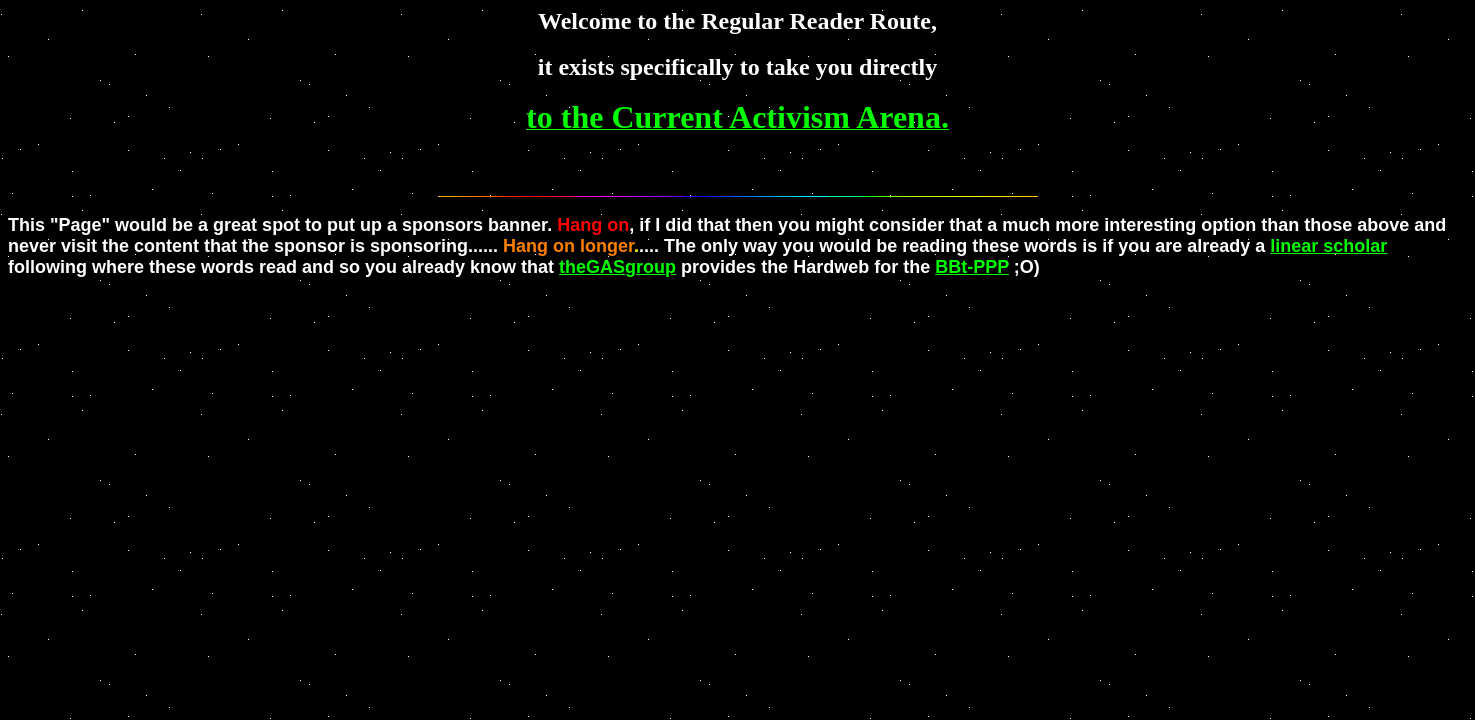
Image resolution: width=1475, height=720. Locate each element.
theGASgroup (617, 267)
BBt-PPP (972, 267)
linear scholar (1328, 246)
